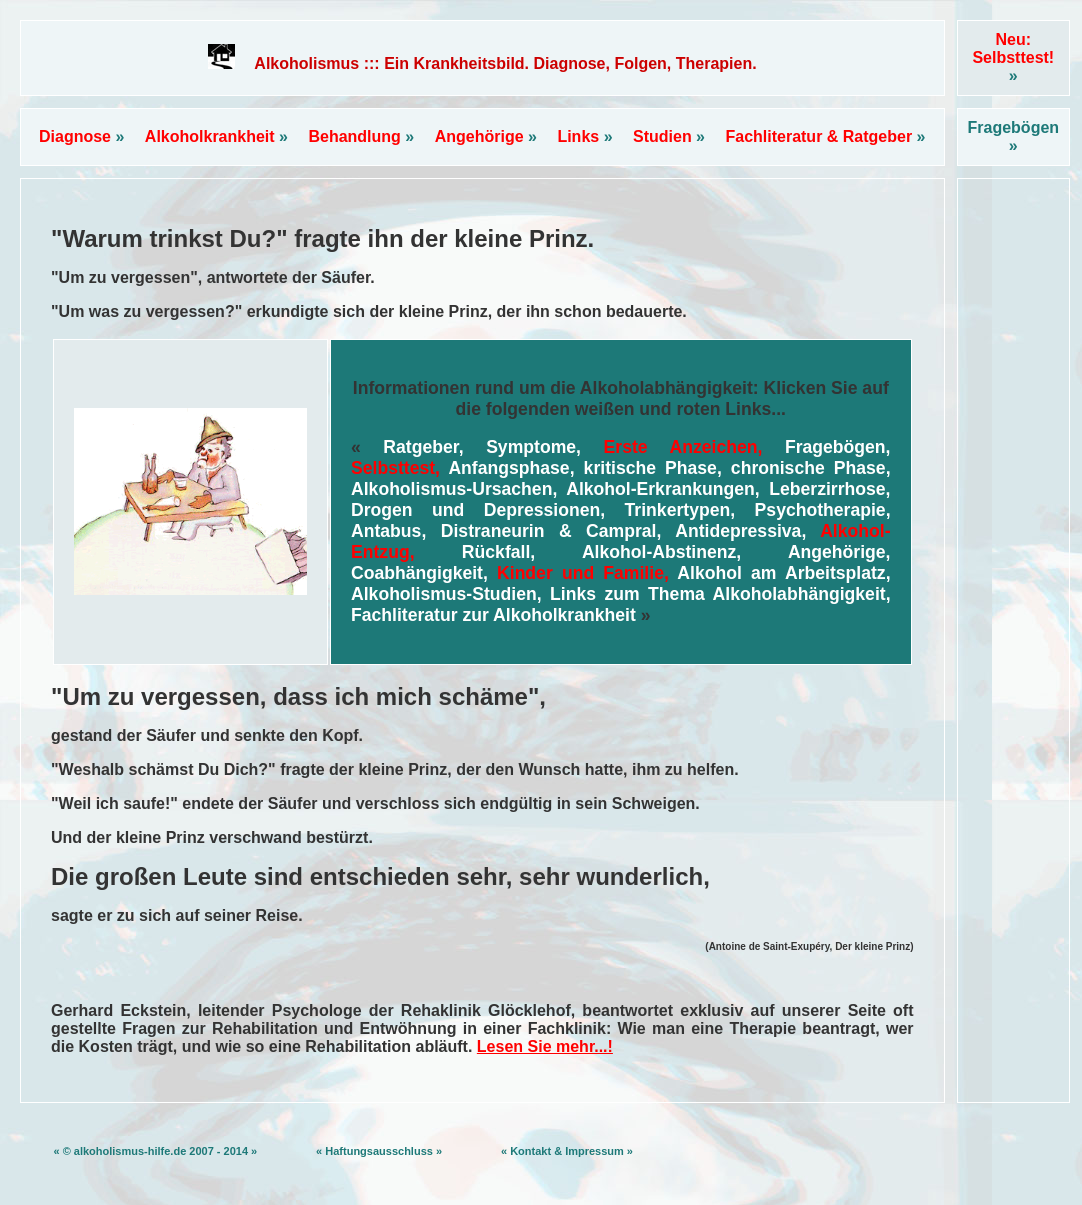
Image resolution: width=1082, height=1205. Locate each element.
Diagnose (81, 136)
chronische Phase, (811, 468)
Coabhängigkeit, (419, 573)
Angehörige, (839, 552)
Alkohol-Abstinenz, (661, 552)
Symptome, (533, 447)
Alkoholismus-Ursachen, (454, 489)
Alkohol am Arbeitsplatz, (783, 573)
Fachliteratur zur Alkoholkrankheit (493, 615)
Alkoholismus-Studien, (446, 594)
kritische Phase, (653, 468)
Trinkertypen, (680, 510)
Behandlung (361, 136)
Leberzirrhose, (829, 489)
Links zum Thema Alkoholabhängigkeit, (720, 594)
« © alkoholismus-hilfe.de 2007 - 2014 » (155, 1151)
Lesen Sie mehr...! (545, 1046)
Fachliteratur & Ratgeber (825, 136)
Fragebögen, (838, 447)
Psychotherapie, (823, 510)
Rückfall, (498, 552)
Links (584, 136)
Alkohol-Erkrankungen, (663, 489)
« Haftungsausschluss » (379, 1151)
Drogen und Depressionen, (478, 510)
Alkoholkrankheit (216, 136)
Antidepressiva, (740, 531)
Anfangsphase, (511, 468)
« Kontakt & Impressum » (567, 1151)
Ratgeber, (423, 447)
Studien (669, 136)
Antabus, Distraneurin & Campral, (506, 531)
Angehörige (486, 136)
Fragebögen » (1014, 136)
